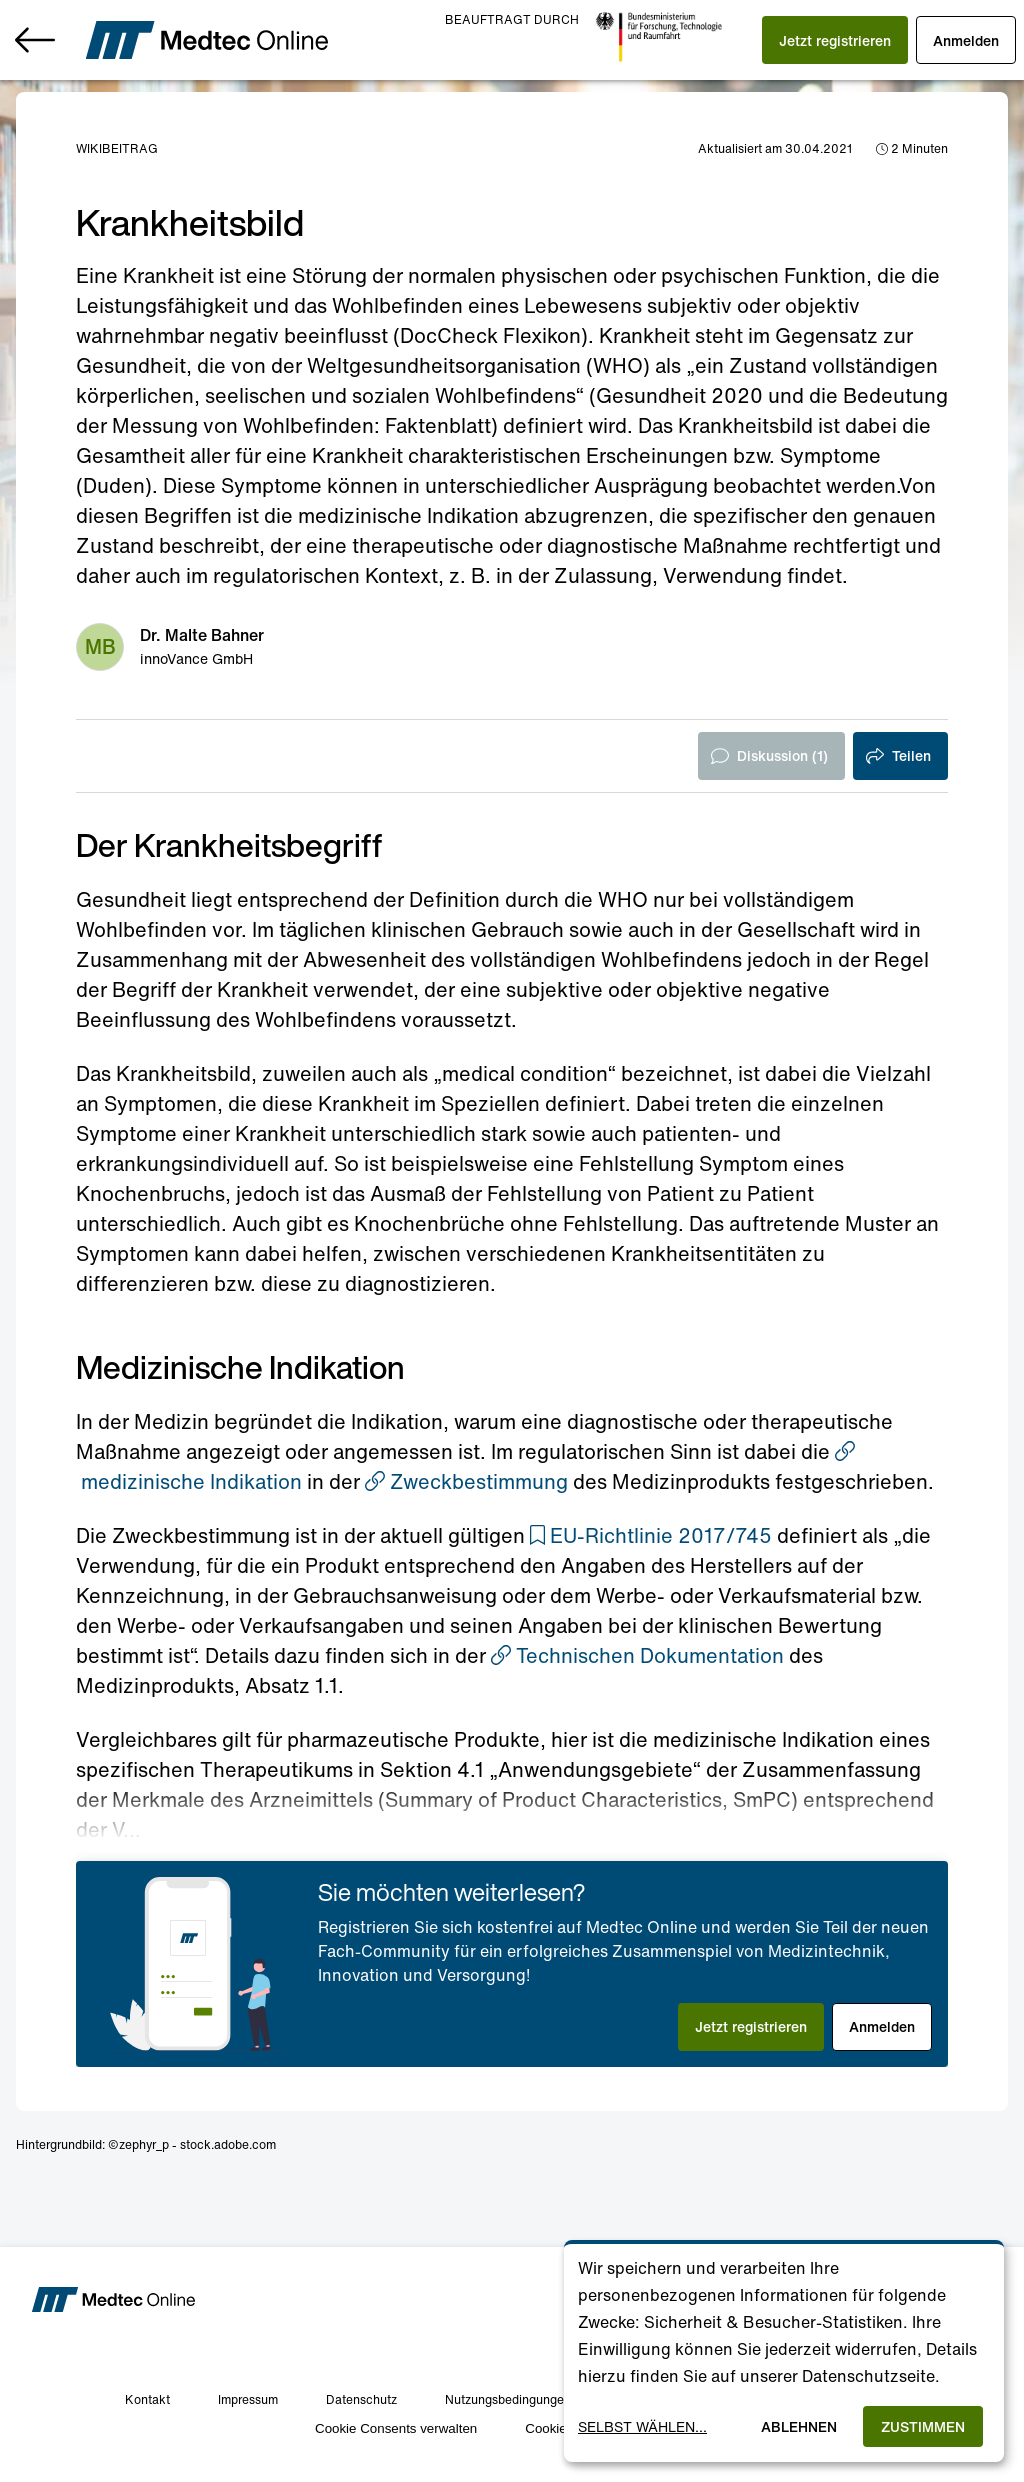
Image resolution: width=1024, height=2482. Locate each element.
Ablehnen (799, 2426)
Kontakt (147, 2399)
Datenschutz (361, 2399)
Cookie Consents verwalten (396, 2428)
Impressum (248, 2399)
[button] (835, 40)
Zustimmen (923, 2426)
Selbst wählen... (642, 2426)
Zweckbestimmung (466, 1481)
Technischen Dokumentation (637, 1655)
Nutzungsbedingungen (508, 2399)
